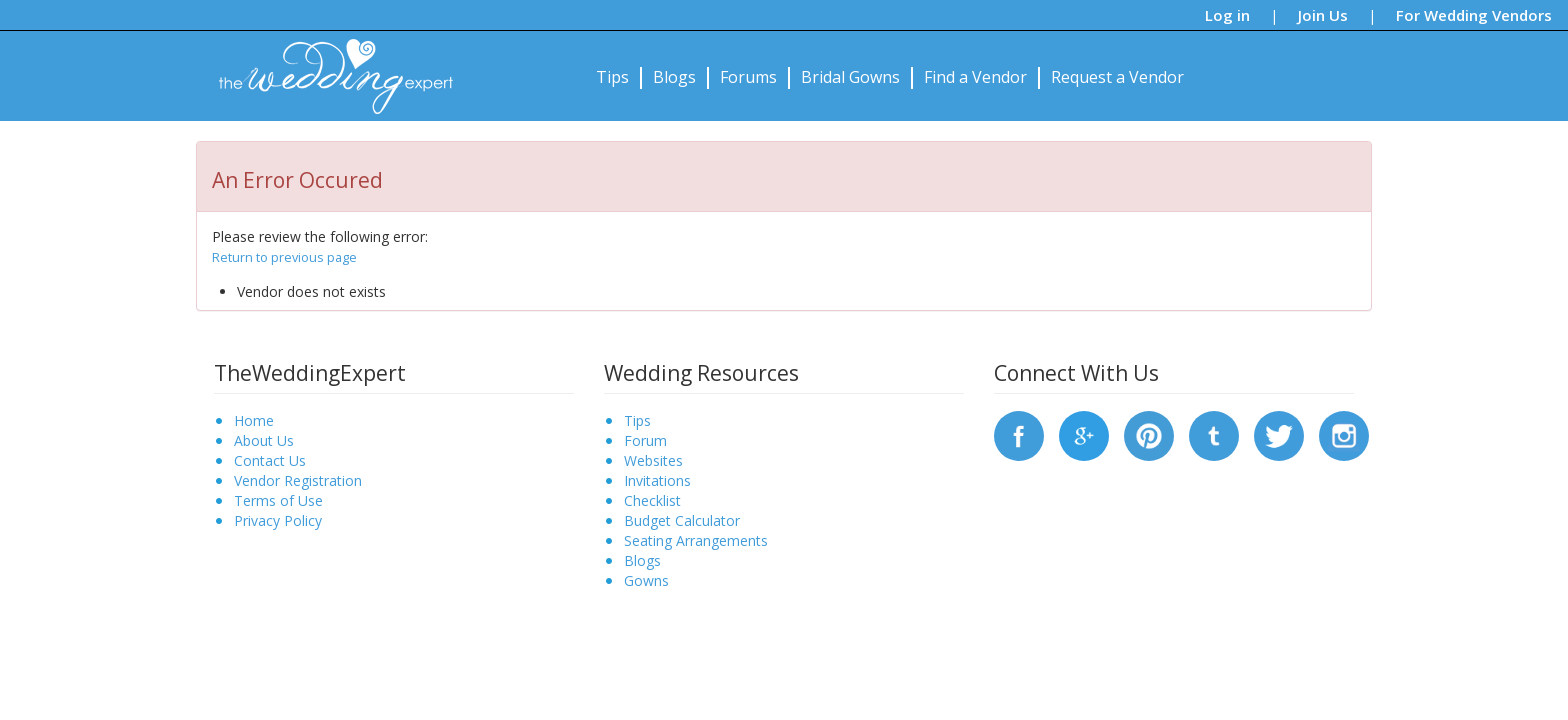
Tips (612, 77)
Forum (645, 440)
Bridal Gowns (850, 77)
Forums (748, 77)
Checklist (652, 500)
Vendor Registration (298, 480)
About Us (264, 440)
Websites (653, 460)
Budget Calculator (682, 520)
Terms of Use (278, 500)
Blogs (674, 77)
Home (254, 420)
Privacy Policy (278, 520)
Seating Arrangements (696, 540)
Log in (1227, 15)
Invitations (657, 480)
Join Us (1323, 15)
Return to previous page (284, 257)
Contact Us (270, 460)
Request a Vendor (1117, 77)
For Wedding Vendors (1474, 15)
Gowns (646, 580)
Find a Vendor (975, 77)
